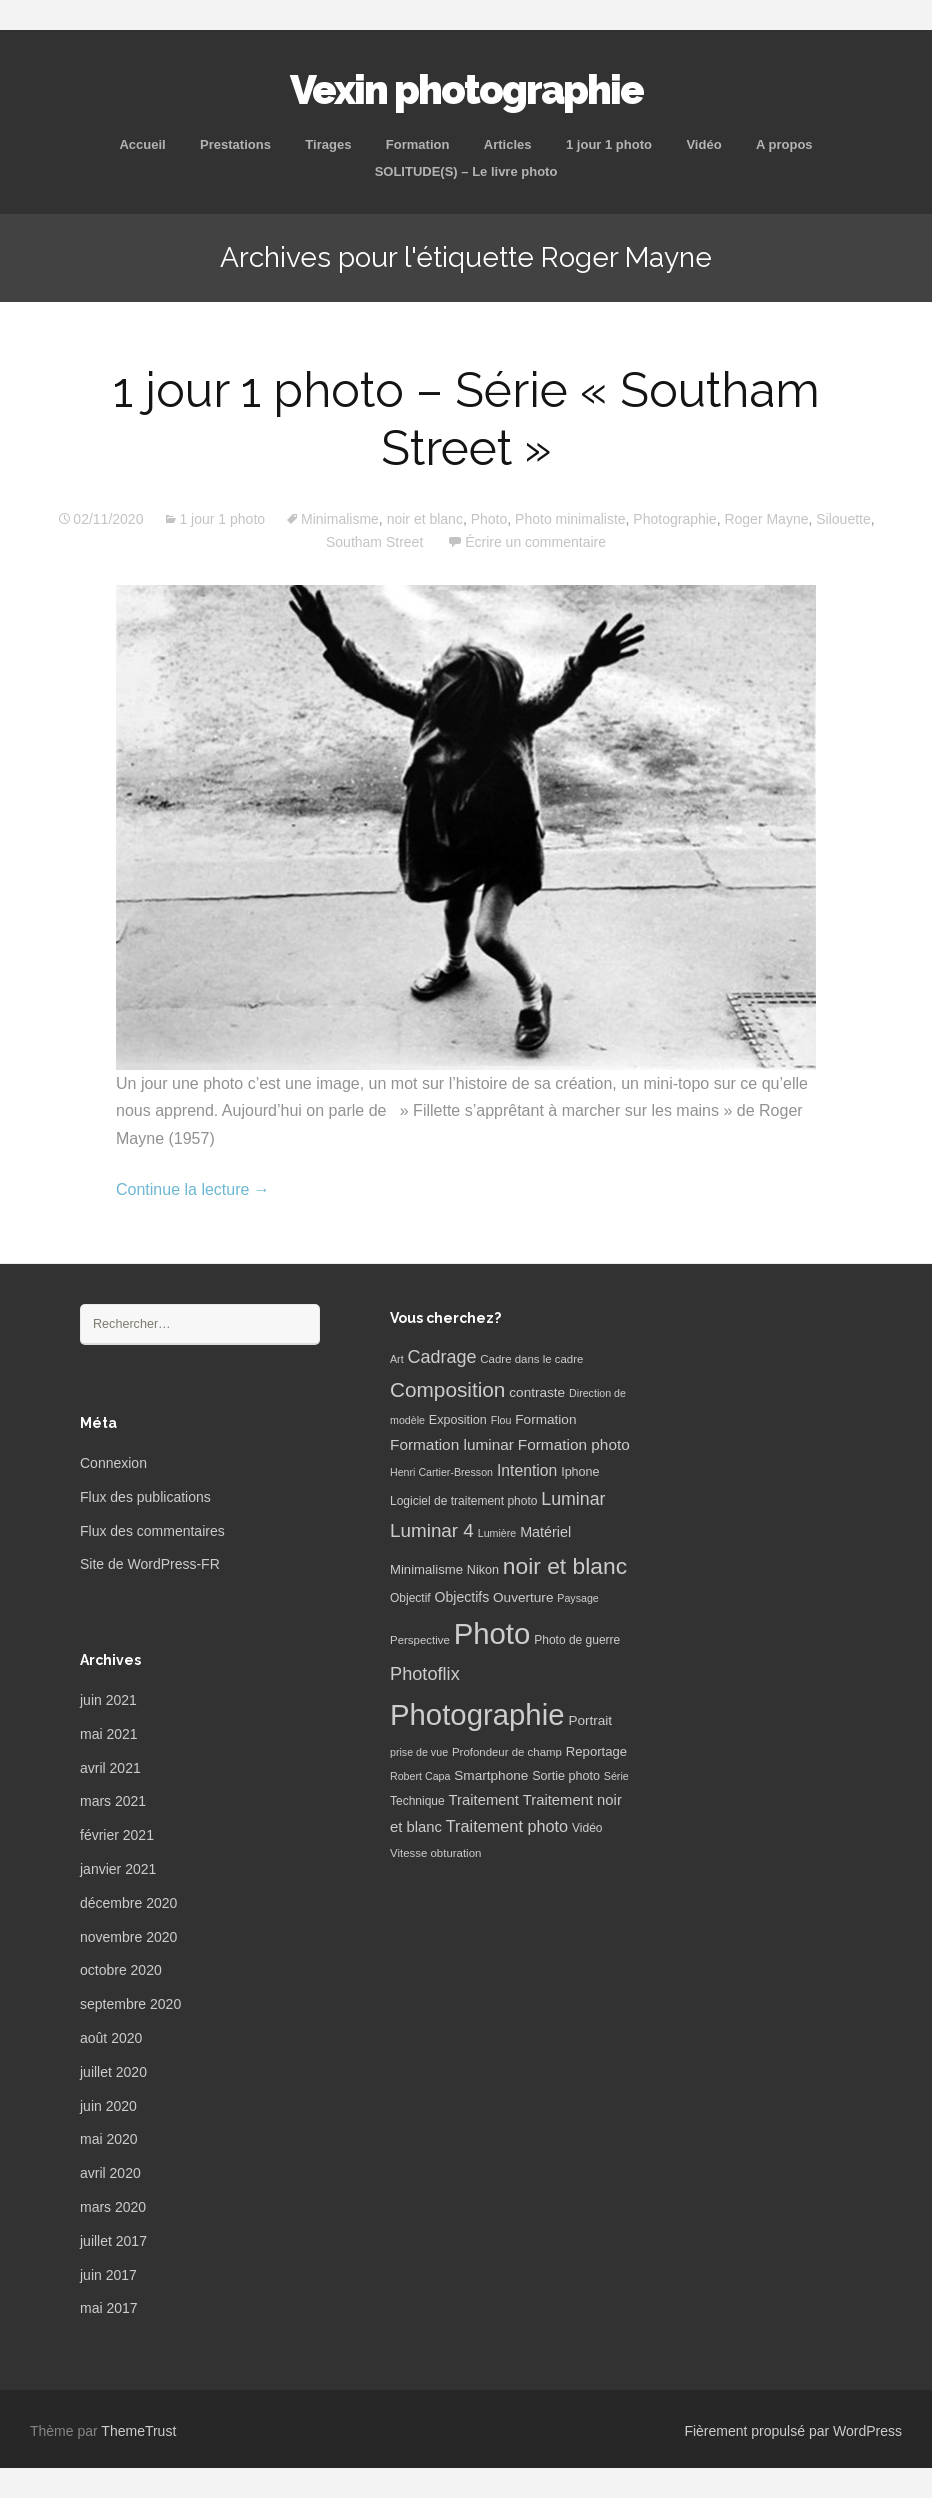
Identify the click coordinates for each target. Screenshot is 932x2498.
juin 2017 (108, 2275)
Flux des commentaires (152, 1531)
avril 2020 (110, 2173)
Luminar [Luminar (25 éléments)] (573, 1499)
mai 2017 (109, 2308)
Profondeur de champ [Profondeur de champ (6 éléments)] (507, 1752)
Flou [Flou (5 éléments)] (501, 1420)
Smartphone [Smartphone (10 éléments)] (491, 1775)
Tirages (328, 144)
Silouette (843, 519)
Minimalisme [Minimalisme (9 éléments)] (426, 1569)
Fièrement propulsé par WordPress (793, 2431)
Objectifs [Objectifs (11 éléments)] (462, 1597)
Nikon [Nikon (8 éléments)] (483, 1570)
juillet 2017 (113, 2241)
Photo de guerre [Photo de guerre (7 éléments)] (577, 1640)
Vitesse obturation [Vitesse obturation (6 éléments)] (435, 1853)
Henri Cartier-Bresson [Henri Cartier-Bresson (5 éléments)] (441, 1472)
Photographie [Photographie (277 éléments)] (477, 1714)
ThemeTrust (138, 2431)
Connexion (113, 1463)
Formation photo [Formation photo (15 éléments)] (574, 1444)
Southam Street (374, 542)
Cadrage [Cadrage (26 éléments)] (442, 1357)
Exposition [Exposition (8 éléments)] (458, 1420)
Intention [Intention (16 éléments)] (527, 1470)
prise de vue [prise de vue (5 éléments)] (419, 1752)
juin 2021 (108, 1700)
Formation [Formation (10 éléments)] (545, 1419)
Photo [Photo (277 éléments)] (492, 1633)
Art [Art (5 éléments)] (397, 1359)
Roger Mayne (766, 519)
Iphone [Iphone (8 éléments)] (580, 1472)
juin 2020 (108, 2106)
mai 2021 (109, 1734)
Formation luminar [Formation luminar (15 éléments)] (452, 1444)
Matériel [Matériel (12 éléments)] (545, 1532)
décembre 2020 (128, 1903)
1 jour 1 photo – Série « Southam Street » (466, 419)
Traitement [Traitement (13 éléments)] (484, 1800)
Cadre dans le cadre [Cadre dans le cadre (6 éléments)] (531, 1359)
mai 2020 (109, 2139)
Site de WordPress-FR (150, 1564)
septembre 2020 (130, 2004)
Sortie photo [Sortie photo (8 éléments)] (566, 1776)
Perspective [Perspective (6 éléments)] (420, 1640)
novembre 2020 (128, 1937)
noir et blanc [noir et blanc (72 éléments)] (565, 1566)
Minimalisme (340, 519)
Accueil (142, 144)
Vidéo (703, 144)
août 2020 (111, 2038)
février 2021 (117, 1835)
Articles (508, 144)
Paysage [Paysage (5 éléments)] (577, 1598)
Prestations (235, 144)
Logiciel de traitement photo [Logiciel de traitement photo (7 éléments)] (463, 1501)
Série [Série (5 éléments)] (616, 1776)
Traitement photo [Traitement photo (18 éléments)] (507, 1826)
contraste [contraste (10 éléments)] (537, 1392)
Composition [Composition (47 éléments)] (447, 1389)
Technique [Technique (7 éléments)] (417, 1801)
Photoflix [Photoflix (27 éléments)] (425, 1674)
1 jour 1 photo (609, 144)
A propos (784, 144)
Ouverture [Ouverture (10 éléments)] (523, 1597)
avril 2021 (110, 1768)
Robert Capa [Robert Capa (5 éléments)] (420, 1776)
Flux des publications (145, 1497)
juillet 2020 (113, 2072)
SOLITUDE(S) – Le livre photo (466, 171)
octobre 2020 (121, 1970)
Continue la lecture (193, 1189)
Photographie (674, 519)
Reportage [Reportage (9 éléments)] (596, 1751)
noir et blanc (425, 519)
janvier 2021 (118, 1869)
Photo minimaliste (570, 519)
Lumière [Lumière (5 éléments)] (497, 1533)
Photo (489, 519)
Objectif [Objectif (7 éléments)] (410, 1598)
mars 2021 (113, 1801)
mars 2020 (113, 2207)
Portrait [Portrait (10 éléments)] (590, 1720)
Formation (418, 144)
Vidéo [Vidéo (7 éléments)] (587, 1828)
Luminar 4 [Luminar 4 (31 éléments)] (432, 1530)
